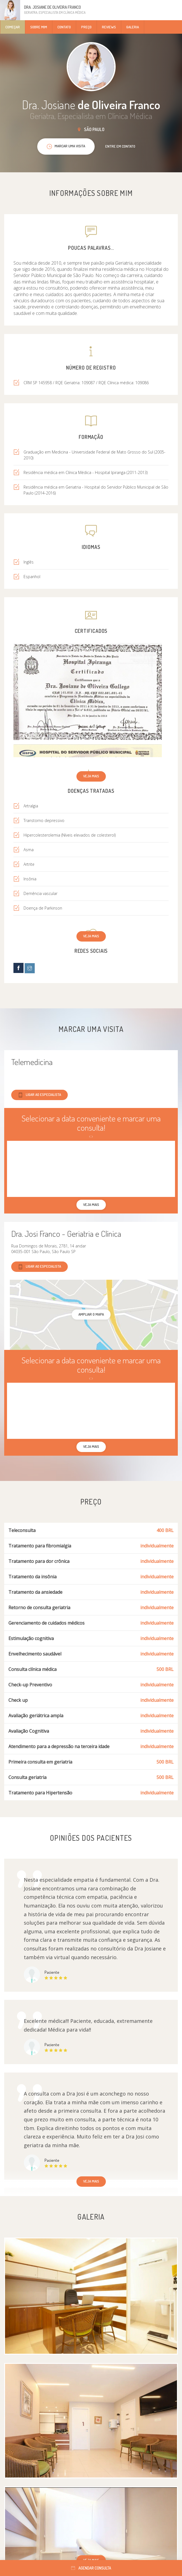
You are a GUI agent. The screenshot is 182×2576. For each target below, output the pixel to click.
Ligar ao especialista (39, 1095)
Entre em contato (120, 146)
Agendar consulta (91, 2568)
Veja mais (91, 776)
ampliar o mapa (91, 1314)
